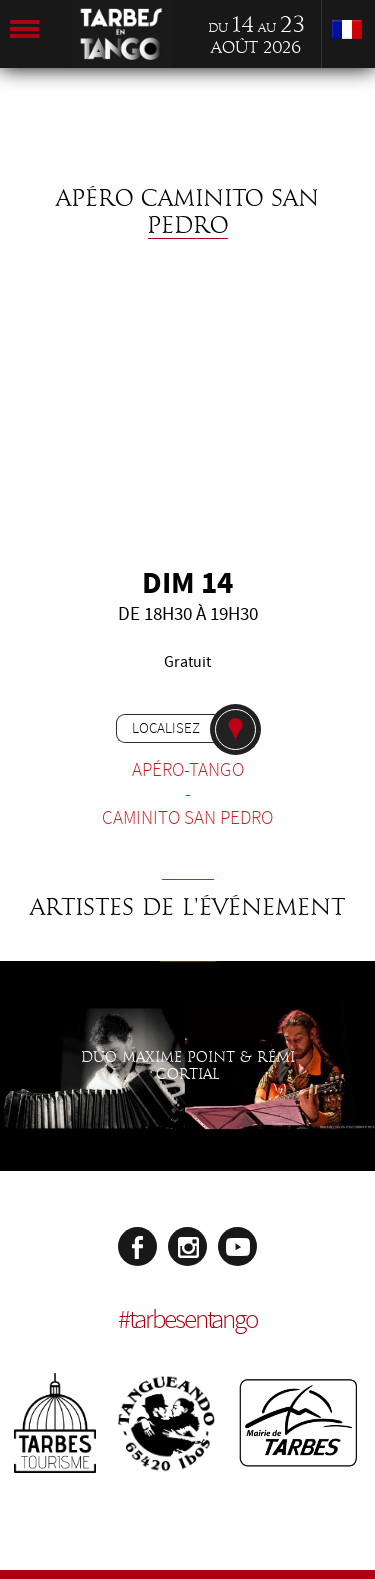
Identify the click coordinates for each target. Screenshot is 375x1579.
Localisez (166, 728)
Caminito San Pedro (187, 818)
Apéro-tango (188, 770)
